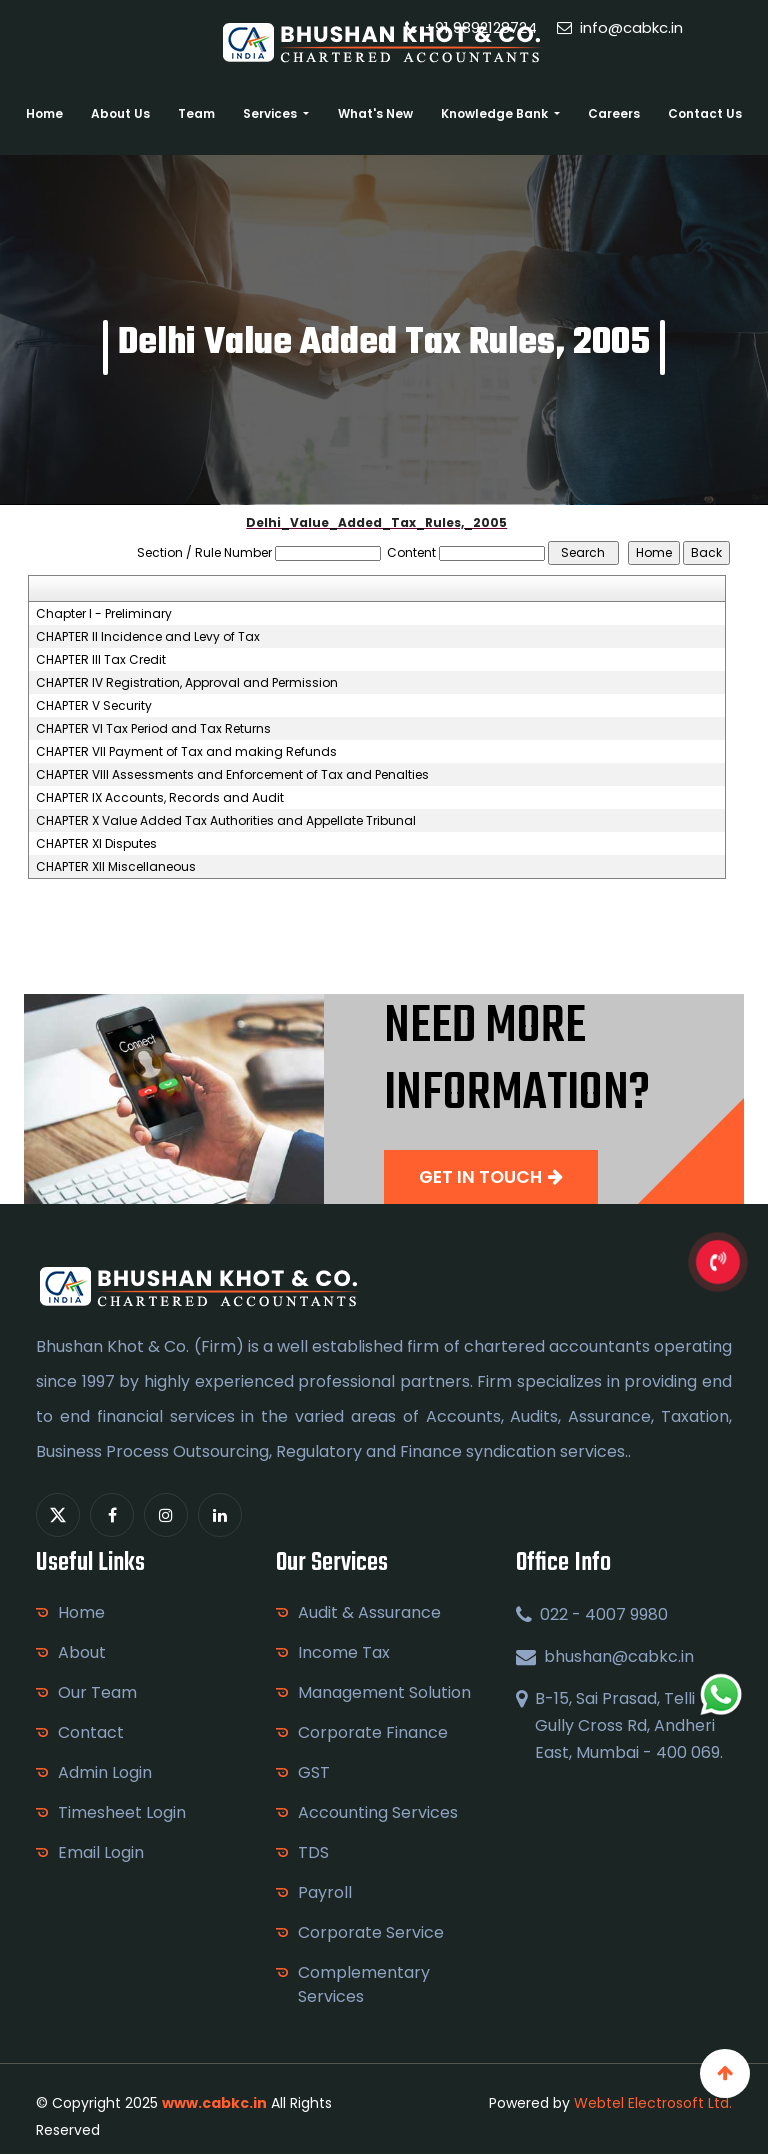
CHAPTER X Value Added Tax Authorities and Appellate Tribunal (226, 821)
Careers (614, 113)
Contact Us (705, 113)
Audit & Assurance (369, 1612)
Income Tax (344, 1652)
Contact (91, 1732)
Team (196, 113)
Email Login (101, 1852)
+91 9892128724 (471, 27)
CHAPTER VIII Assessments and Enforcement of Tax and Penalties (232, 775)
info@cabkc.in (620, 27)
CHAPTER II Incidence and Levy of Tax (148, 637)
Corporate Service (371, 1932)
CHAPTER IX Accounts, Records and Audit (160, 798)
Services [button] (271, 113)
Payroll (325, 1892)
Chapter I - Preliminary (104, 614)
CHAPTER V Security (94, 706)
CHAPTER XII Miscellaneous (116, 867)
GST (314, 1772)
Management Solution (384, 1692)
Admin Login (105, 1772)
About (82, 1652)
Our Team (97, 1692)
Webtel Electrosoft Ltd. (653, 2103)
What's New (375, 113)
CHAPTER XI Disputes (96, 844)
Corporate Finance (373, 1732)
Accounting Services (378, 1812)
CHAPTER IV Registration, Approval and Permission (187, 683)
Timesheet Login (122, 1812)
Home (44, 113)
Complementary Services (364, 1984)
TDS (313, 1852)
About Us (120, 113)
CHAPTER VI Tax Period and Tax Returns (153, 729)
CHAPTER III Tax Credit (101, 660)
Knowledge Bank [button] (496, 113)
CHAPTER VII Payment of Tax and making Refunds (186, 752)
